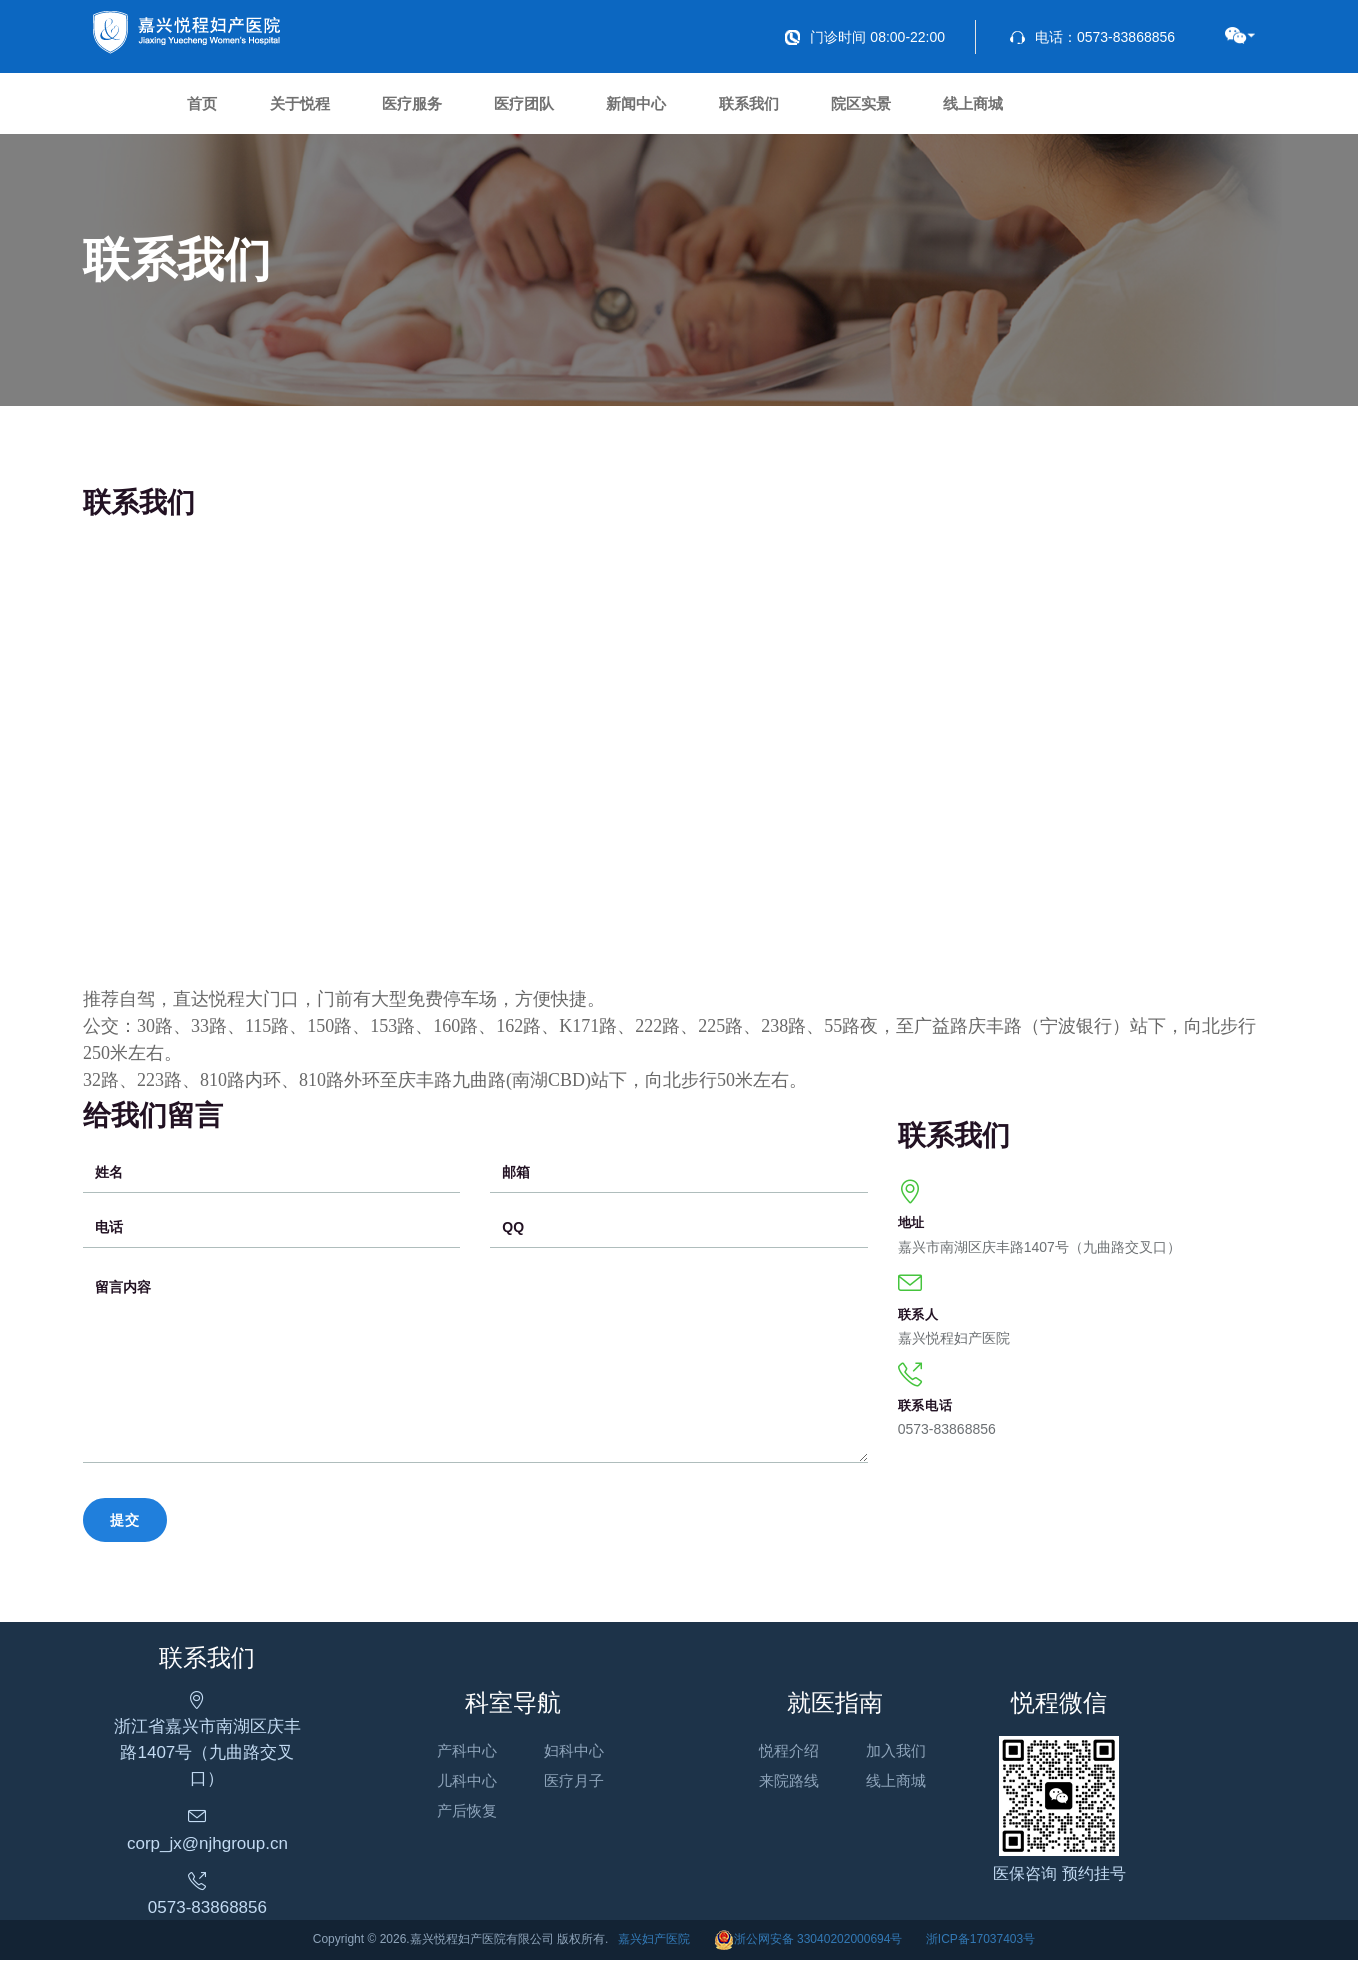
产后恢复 (490, 1835)
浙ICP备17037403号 (980, 1958)
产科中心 (490, 1775)
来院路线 (837, 1805)
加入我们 (944, 1775)
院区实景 (989, 109)
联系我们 (857, 109)
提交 (125, 1532)
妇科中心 (598, 1775)
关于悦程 (329, 109)
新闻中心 (725, 109)
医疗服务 (461, 109)
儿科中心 (490, 1805)
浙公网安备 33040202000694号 (808, 1958)
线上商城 (1121, 109)
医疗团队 (593, 109)
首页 (212, 109)
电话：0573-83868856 (1092, 37)
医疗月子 (598, 1805)
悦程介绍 (837, 1775)
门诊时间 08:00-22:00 (865, 37)
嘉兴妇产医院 (654, 1958)
